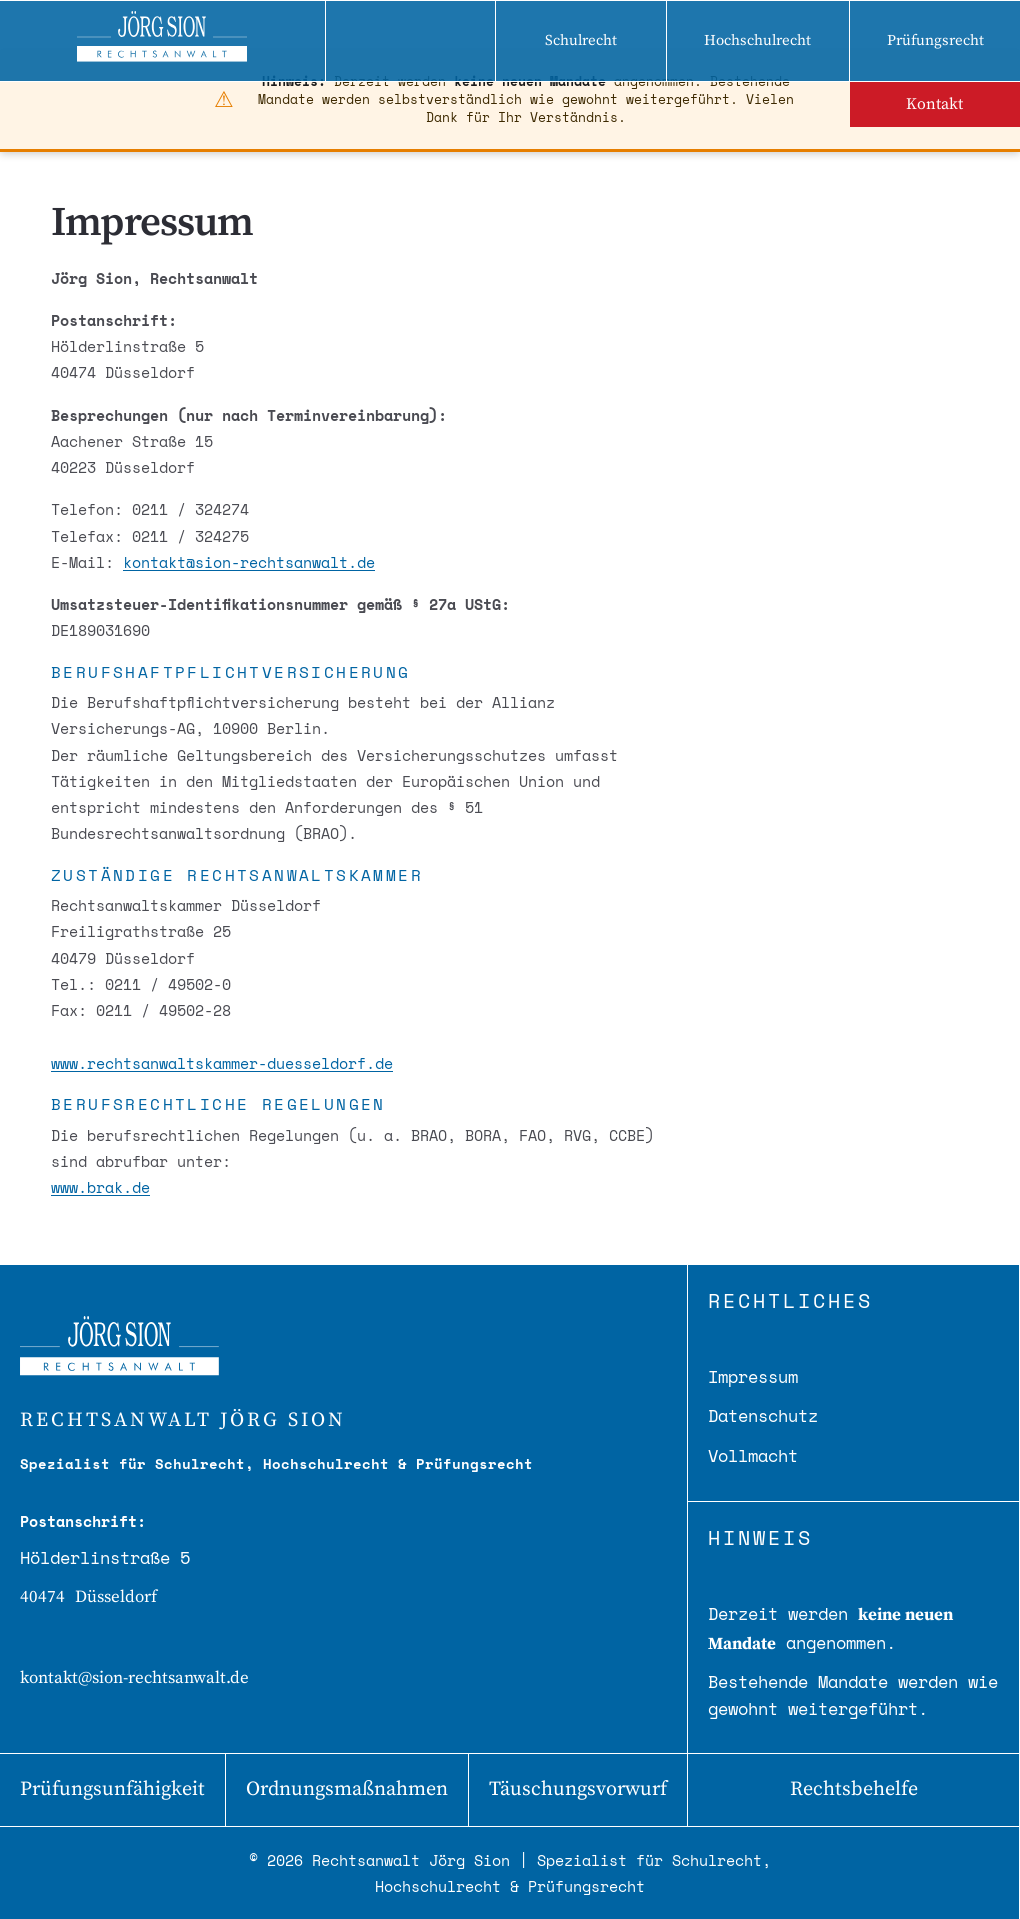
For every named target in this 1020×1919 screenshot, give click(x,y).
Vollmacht (753, 1455)
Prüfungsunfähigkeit (112, 1789)
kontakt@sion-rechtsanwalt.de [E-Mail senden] (134, 1678)
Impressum (753, 1376)
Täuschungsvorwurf (578, 1789)
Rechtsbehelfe (854, 1789)
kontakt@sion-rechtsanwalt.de (249, 562)
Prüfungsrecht (935, 40)
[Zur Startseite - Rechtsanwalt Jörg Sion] (162, 41)
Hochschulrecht (757, 40)
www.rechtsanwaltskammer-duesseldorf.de (222, 1063)
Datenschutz (763, 1415)
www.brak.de (100, 1187)
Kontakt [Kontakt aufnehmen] (934, 104)
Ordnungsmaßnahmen (347, 1789)
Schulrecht (581, 40)
